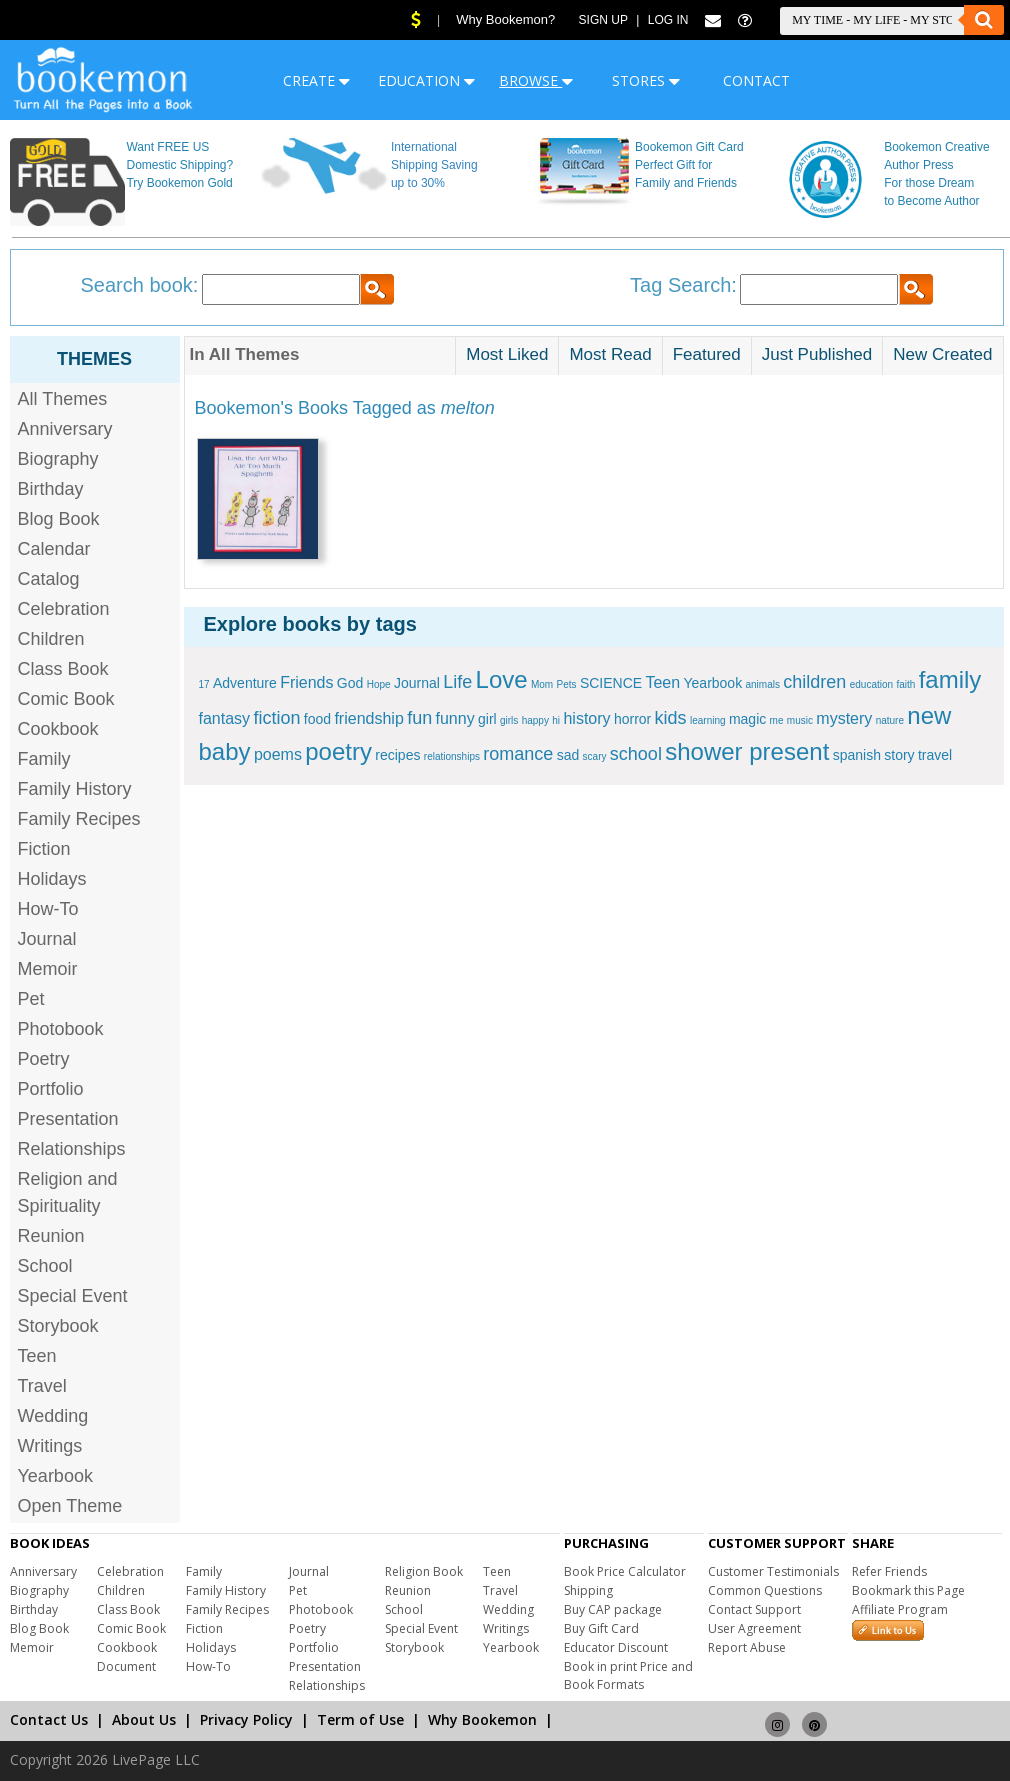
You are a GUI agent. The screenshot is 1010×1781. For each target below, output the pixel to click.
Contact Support (754, 1609)
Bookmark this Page (908, 1590)
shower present (747, 751)
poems (278, 754)
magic (747, 719)
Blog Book (59, 519)
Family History (75, 789)
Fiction (44, 849)
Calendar (54, 549)
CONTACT (756, 80)
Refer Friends (889, 1571)
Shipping (588, 1590)
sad (568, 755)
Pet (31, 999)
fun (419, 718)
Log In (668, 20)
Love (502, 679)
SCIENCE (611, 683)
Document (126, 1666)
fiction (276, 718)
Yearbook (55, 1476)
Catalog (49, 579)
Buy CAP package (613, 1609)
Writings (50, 1446)
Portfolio (51, 1089)
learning (708, 720)
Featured (707, 354)
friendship (368, 718)
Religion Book (424, 1571)
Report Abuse (747, 1647)
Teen (37, 1356)
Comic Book (66, 699)
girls (509, 720)
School (45, 1266)
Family (44, 759)
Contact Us (49, 1719)
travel (935, 755)
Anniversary (65, 429)
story (899, 755)
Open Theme (70, 1506)
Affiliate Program (900, 1609)
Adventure (245, 683)
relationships (452, 756)
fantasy (225, 718)
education (871, 684)
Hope (379, 684)
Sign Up (603, 20)
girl (487, 719)
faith (905, 684)
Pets (567, 684)
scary (595, 756)
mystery (844, 718)
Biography (58, 459)
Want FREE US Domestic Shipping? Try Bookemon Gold (179, 165)
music (800, 720)
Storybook (58, 1326)
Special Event (73, 1296)
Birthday (51, 489)
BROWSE (536, 80)
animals (763, 684)
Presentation (68, 1119)
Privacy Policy (246, 1719)
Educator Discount (616, 1647)
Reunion (51, 1236)
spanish (857, 755)
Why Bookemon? (505, 19)
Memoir (48, 969)
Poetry (44, 1059)
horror (632, 719)
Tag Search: (683, 285)
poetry (338, 751)
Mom (542, 684)
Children (51, 639)
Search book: (140, 285)
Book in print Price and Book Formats (628, 1675)
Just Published (817, 354)
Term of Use (360, 1719)
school (636, 754)
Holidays (52, 879)
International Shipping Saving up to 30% (434, 165)
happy (535, 720)
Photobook (61, 1029)
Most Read (610, 354)
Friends (306, 682)
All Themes (63, 399)
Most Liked (507, 354)
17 (204, 684)
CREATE (316, 80)
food (317, 719)
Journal (47, 939)
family (950, 679)
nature (890, 720)
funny (455, 718)
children (814, 682)
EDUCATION (426, 80)
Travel (42, 1386)
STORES (646, 80)
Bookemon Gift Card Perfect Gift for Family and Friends (689, 165)
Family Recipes (79, 819)
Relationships (72, 1149)
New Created (942, 354)
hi (556, 720)
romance (518, 754)
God (350, 683)
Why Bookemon (482, 1719)
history (586, 718)
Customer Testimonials (773, 1571)
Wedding (53, 1416)
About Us (144, 1719)
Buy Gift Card (601, 1628)
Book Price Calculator (625, 1571)
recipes (397, 755)
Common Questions (765, 1590)
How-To (48, 909)
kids (671, 718)
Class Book (63, 669)
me (777, 720)
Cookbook (58, 729)
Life (457, 682)
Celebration (64, 609)
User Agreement (754, 1628)
